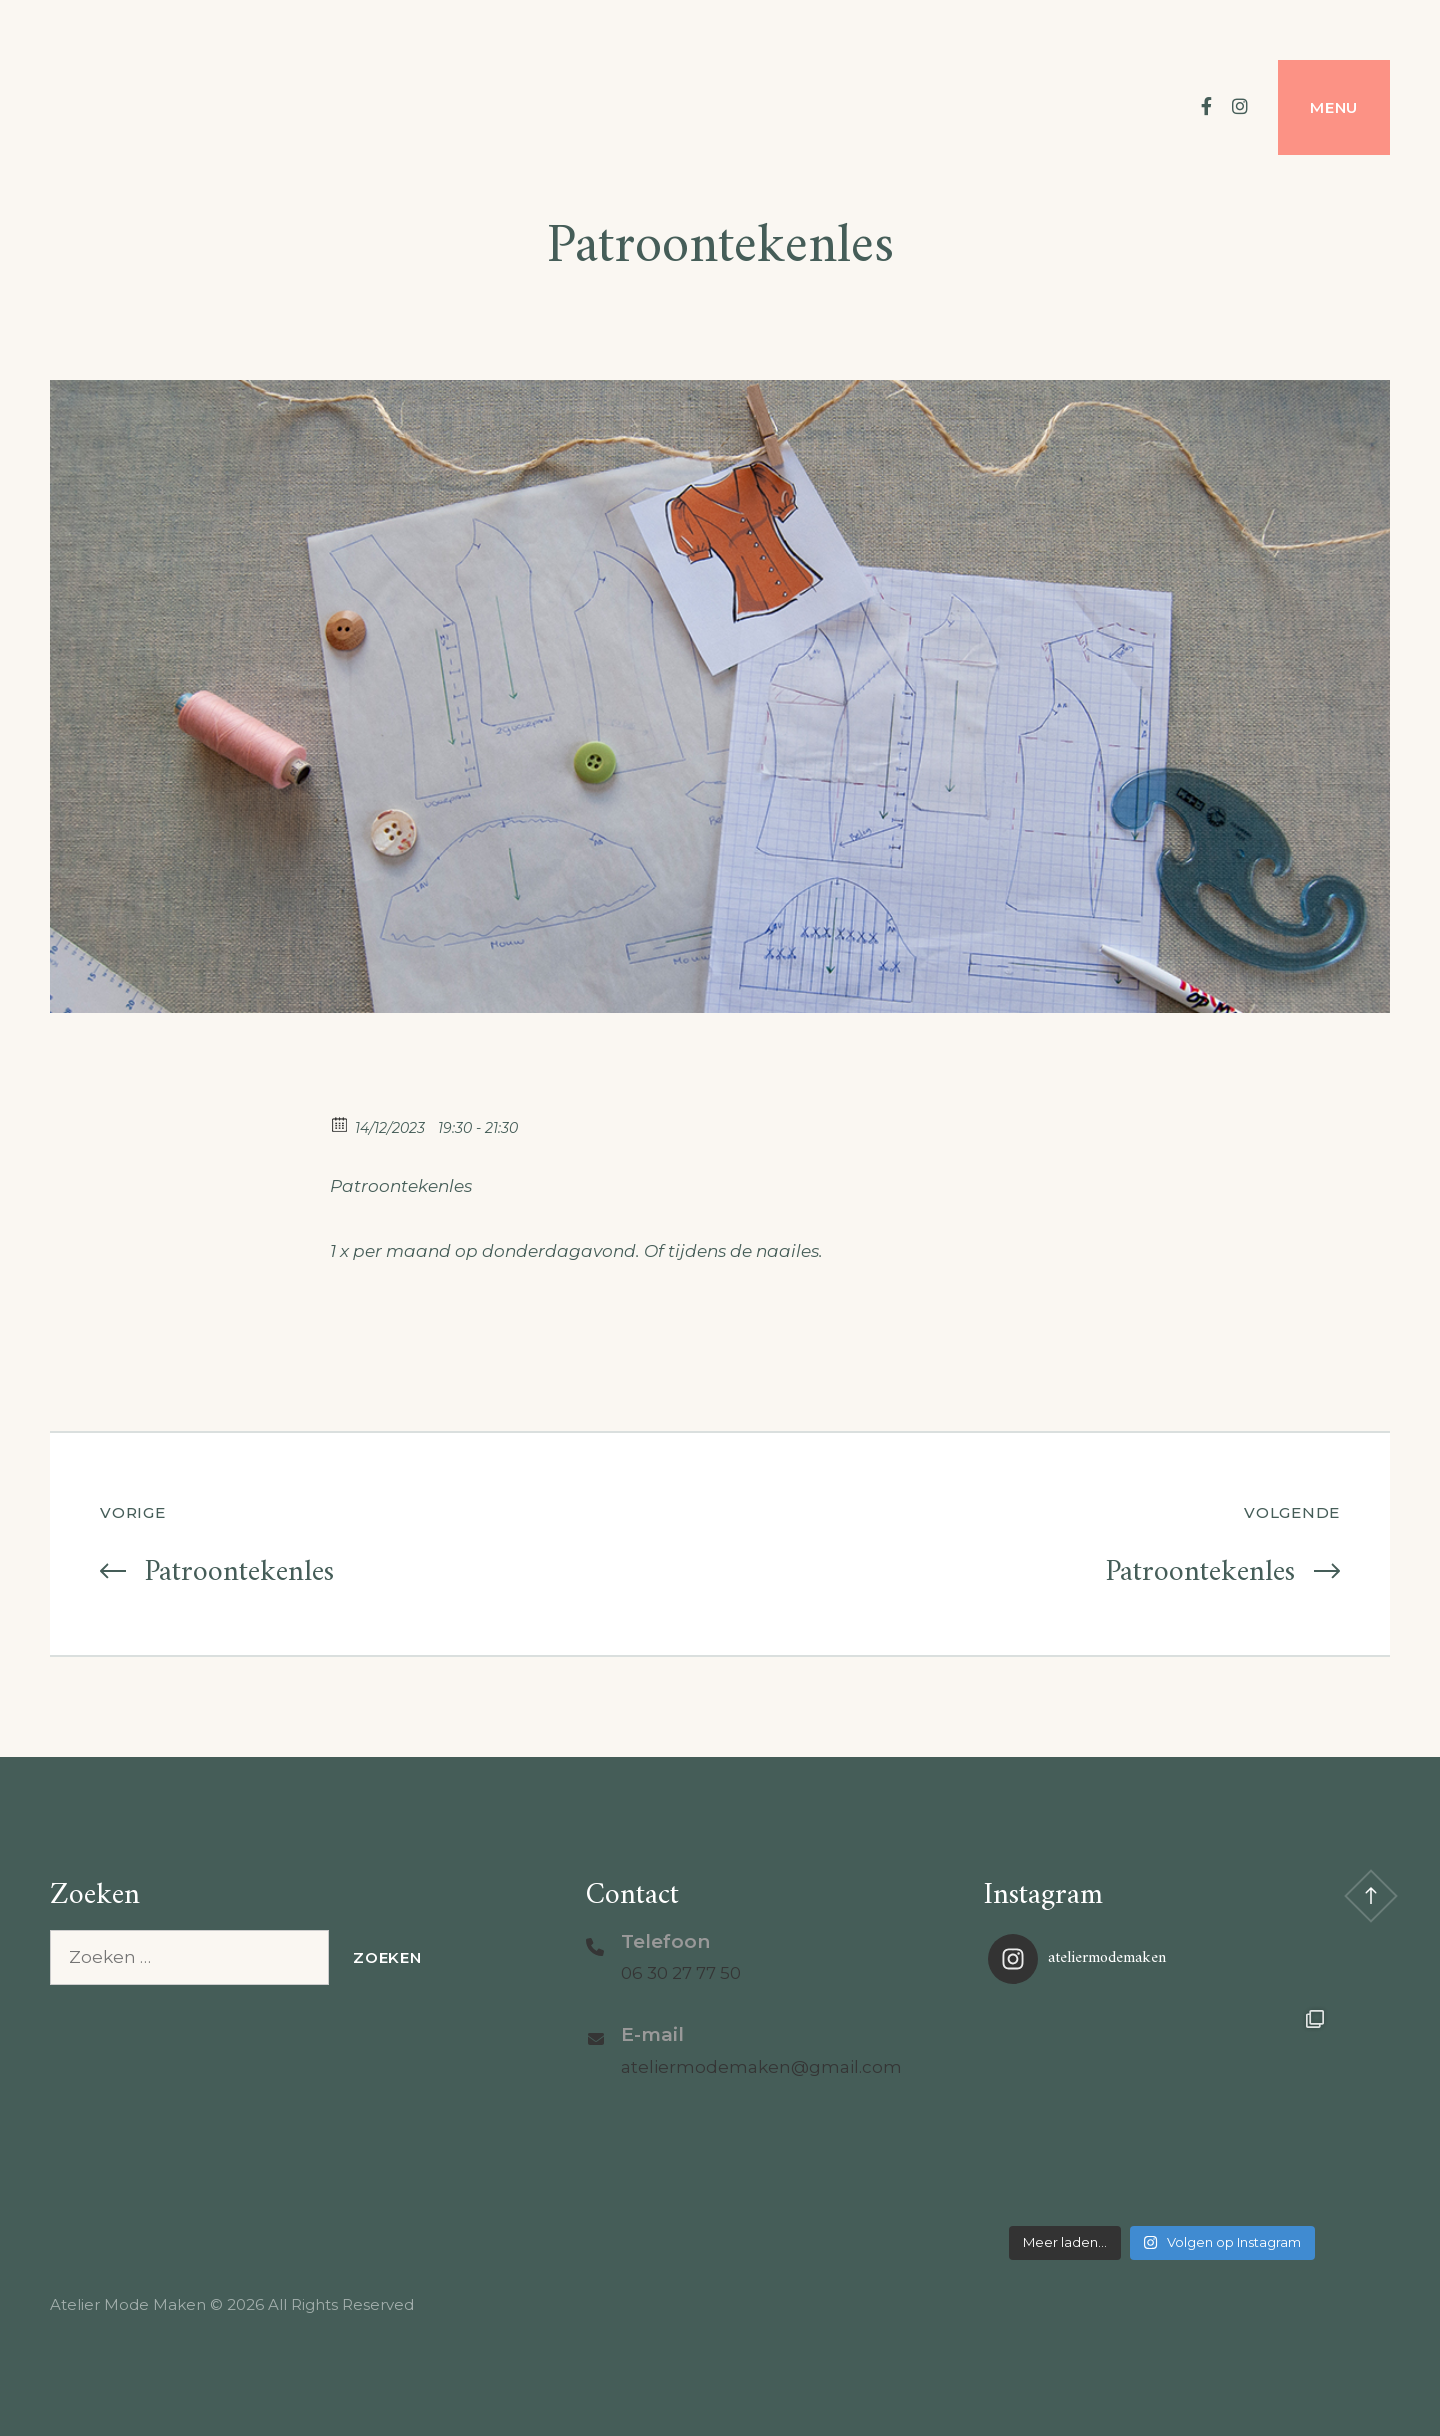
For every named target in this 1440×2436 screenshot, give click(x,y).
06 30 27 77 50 (681, 1973)
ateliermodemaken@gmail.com (761, 2067)
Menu (1334, 107)
